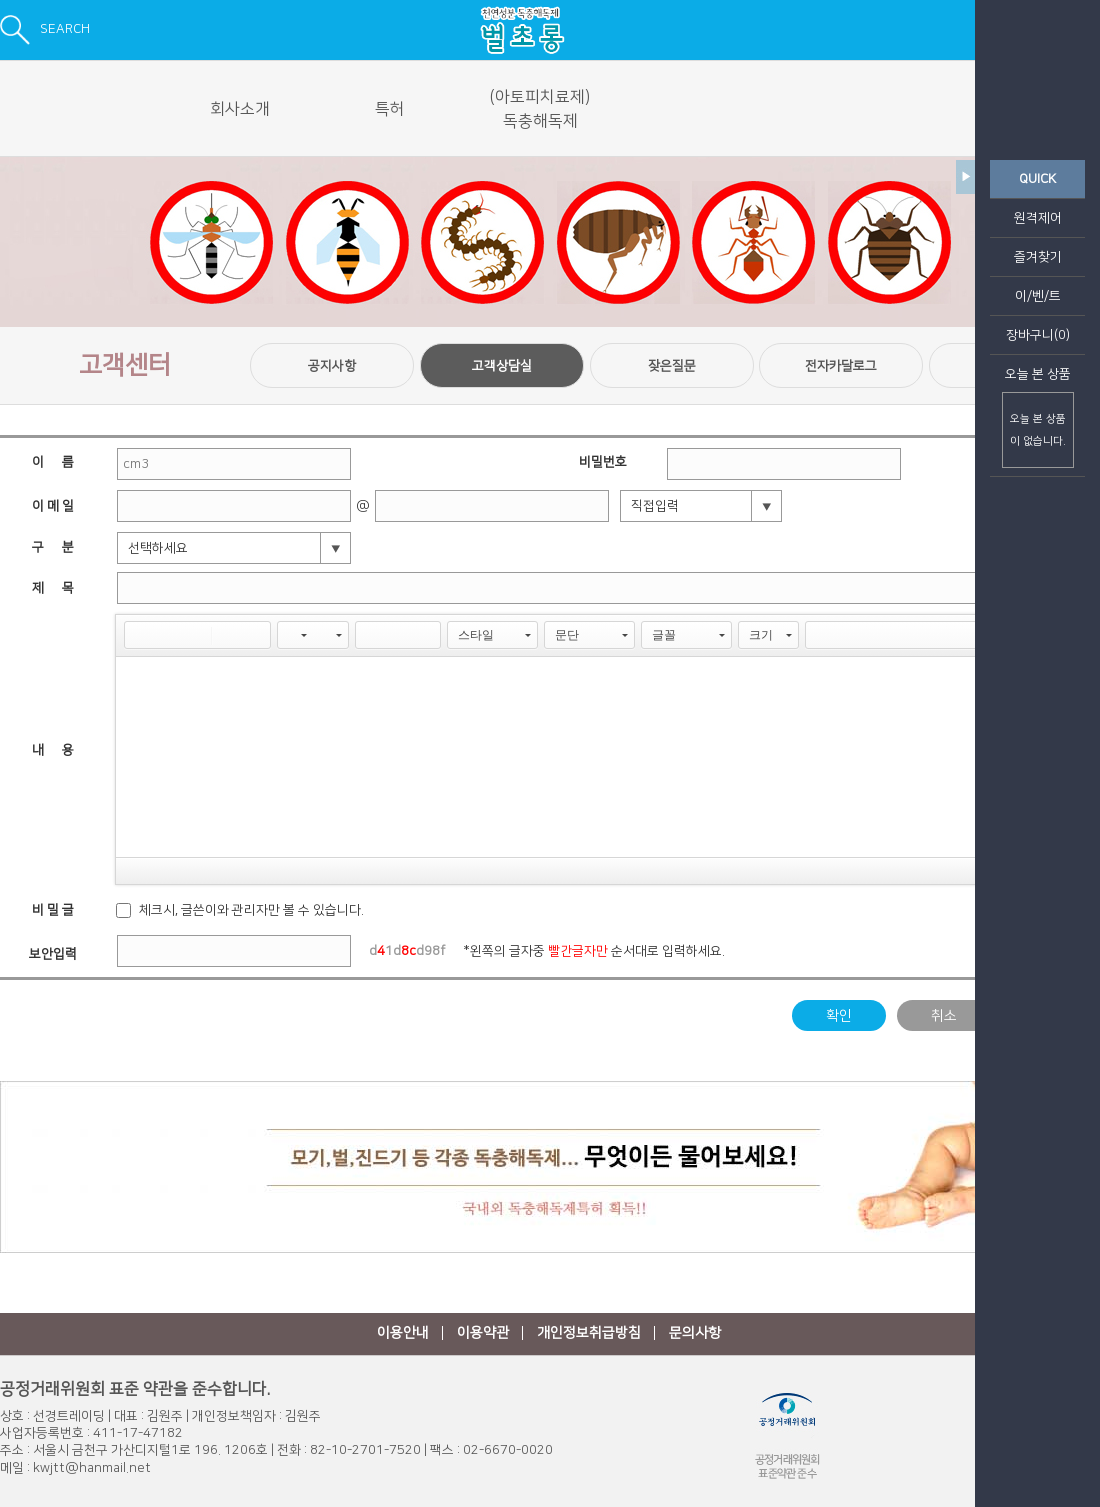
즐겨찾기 (1038, 257)
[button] (139, 635)
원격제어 (1038, 218)
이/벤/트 (1038, 296)
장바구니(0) (1038, 335)
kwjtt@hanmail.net (92, 1468)
